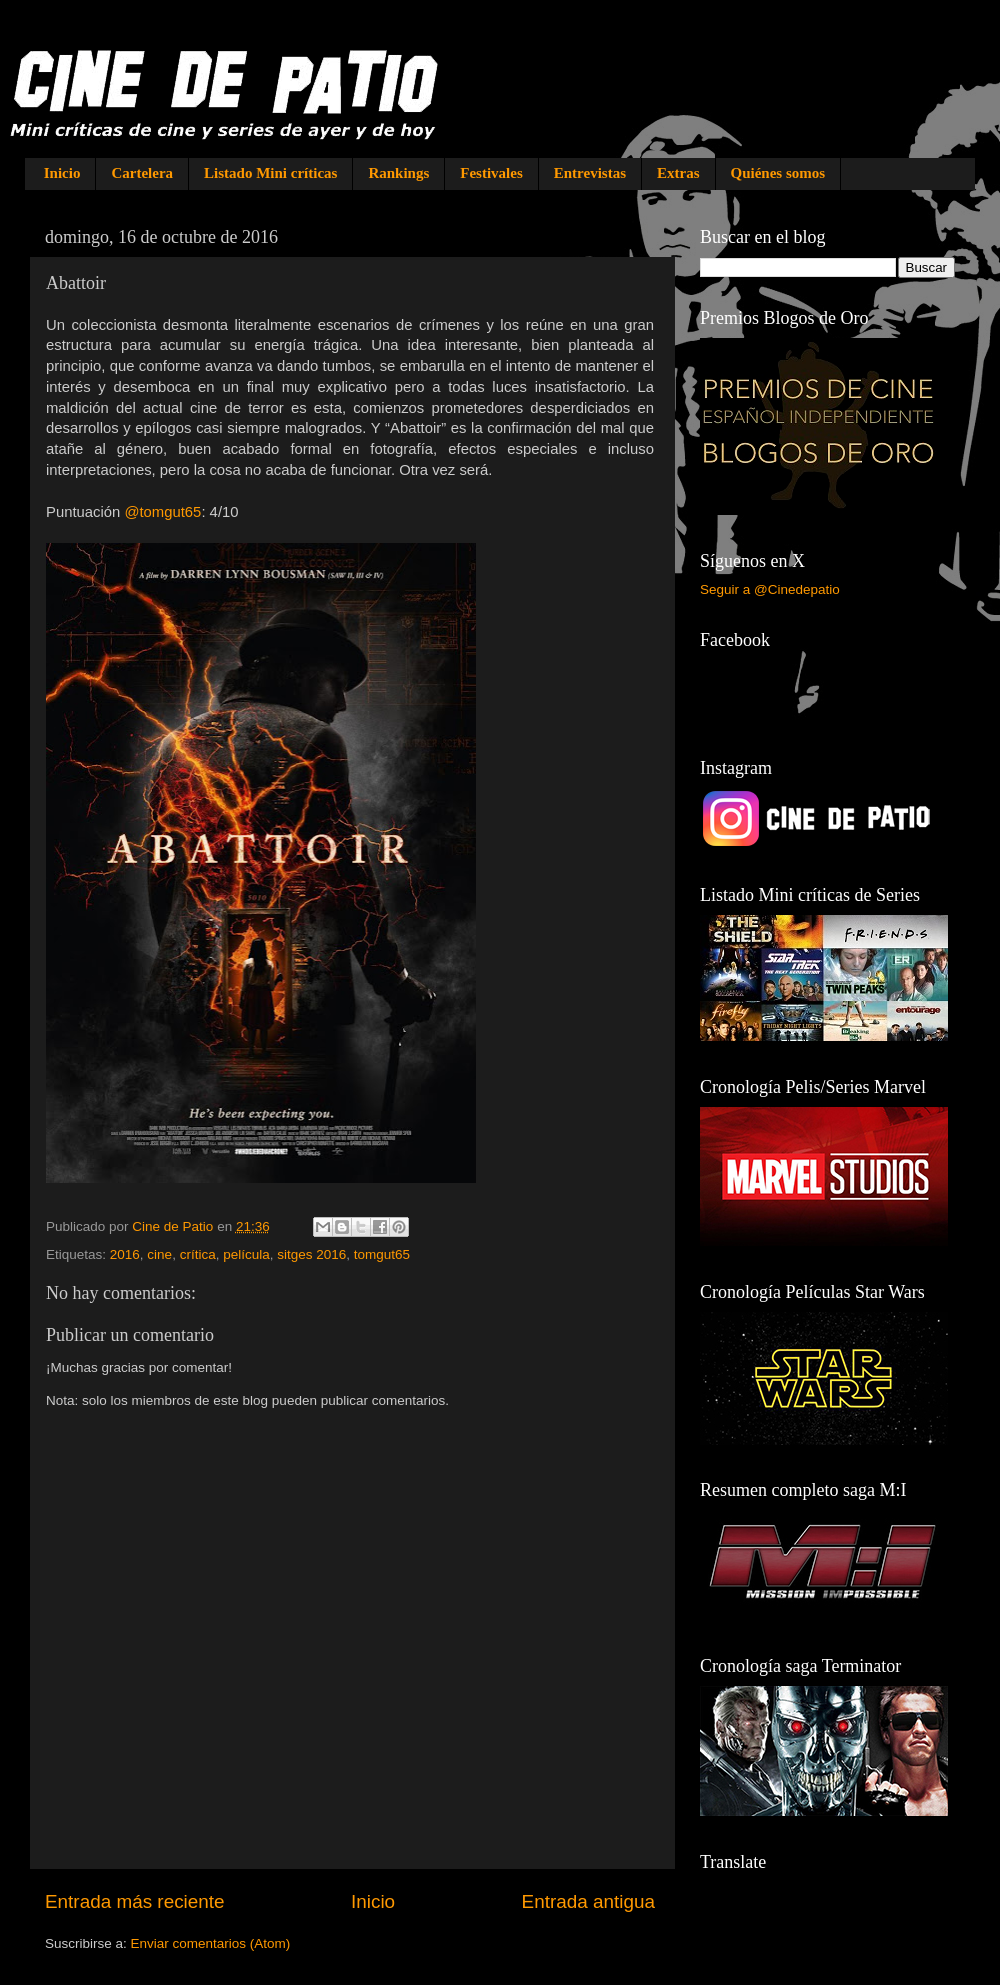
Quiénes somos (778, 173)
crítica (198, 1254)
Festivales (491, 173)
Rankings (398, 173)
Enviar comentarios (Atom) (211, 1943)
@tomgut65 (162, 512)
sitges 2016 (311, 1254)
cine (159, 1254)
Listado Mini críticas (270, 173)
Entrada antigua (588, 1901)
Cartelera (142, 173)
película (246, 1254)
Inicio (62, 173)
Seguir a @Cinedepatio (770, 589)
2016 (125, 1254)
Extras (678, 173)
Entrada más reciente (135, 1901)
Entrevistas (590, 173)
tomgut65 (382, 1254)
